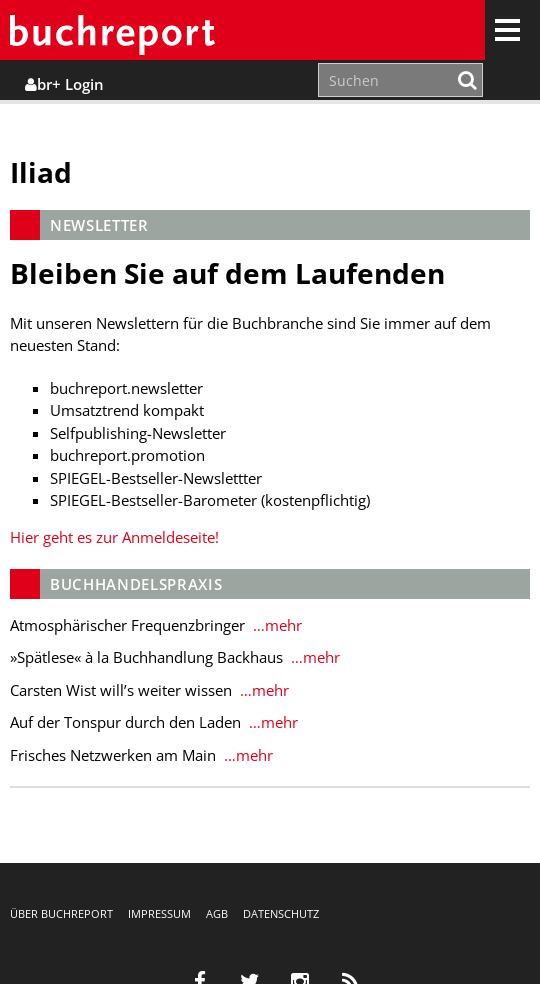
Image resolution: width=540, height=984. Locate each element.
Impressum (159, 913)
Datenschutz (281, 913)
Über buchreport (61, 913)
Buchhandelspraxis (136, 584)
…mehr (275, 625)
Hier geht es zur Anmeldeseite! (114, 537)
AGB (217, 913)
